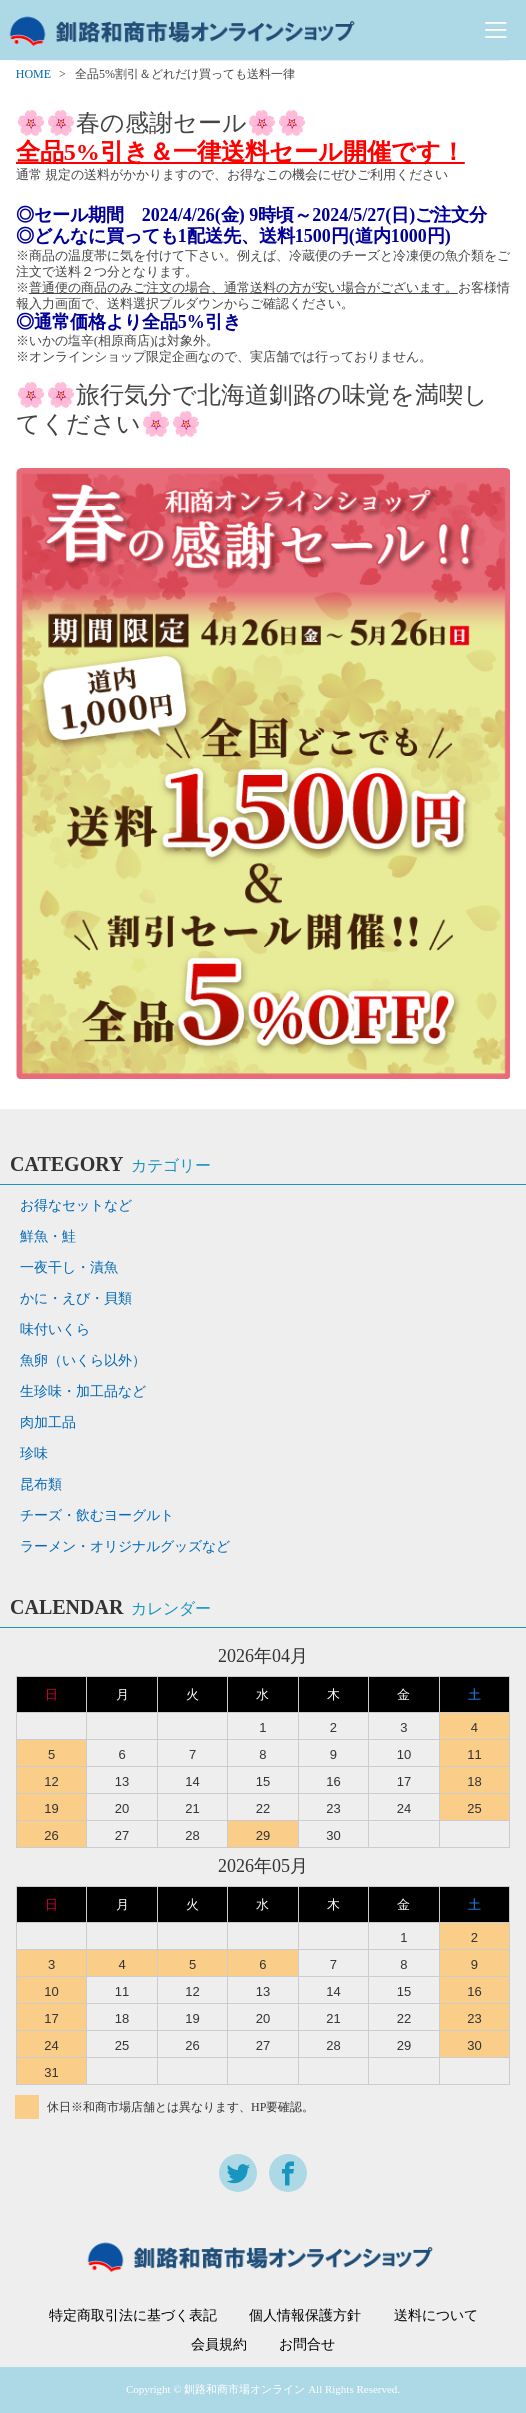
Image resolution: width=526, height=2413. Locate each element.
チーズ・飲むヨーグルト (97, 1515)
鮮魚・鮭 (48, 1236)
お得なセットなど (76, 1205)
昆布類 (41, 1484)
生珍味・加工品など (83, 1391)
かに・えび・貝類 (76, 1298)
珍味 (34, 1453)
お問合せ (307, 2345)
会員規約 (219, 2345)
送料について (436, 2316)
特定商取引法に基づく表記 (133, 2316)
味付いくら (55, 1329)
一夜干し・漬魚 (69, 1267)
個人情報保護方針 (305, 2316)
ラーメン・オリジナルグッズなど (125, 1546)
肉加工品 (48, 1422)
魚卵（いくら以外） (83, 1360)
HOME (33, 74)
